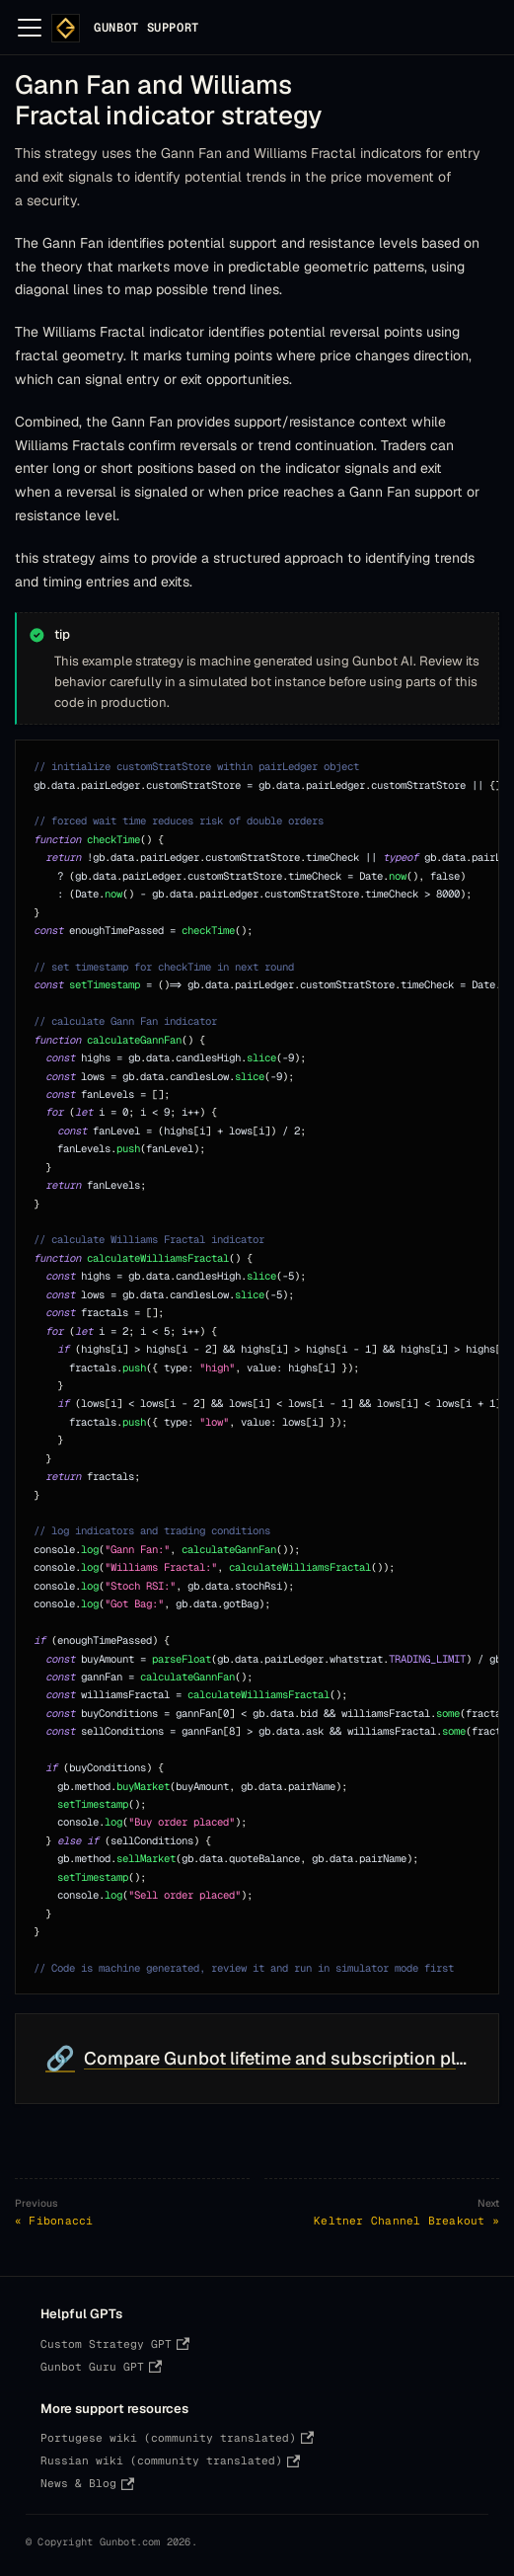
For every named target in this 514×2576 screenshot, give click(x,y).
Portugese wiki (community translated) (177, 2438)
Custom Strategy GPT (114, 2344)
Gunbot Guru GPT (101, 2367)
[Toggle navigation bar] (29, 27)
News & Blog (87, 2483)
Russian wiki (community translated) (170, 2460)
